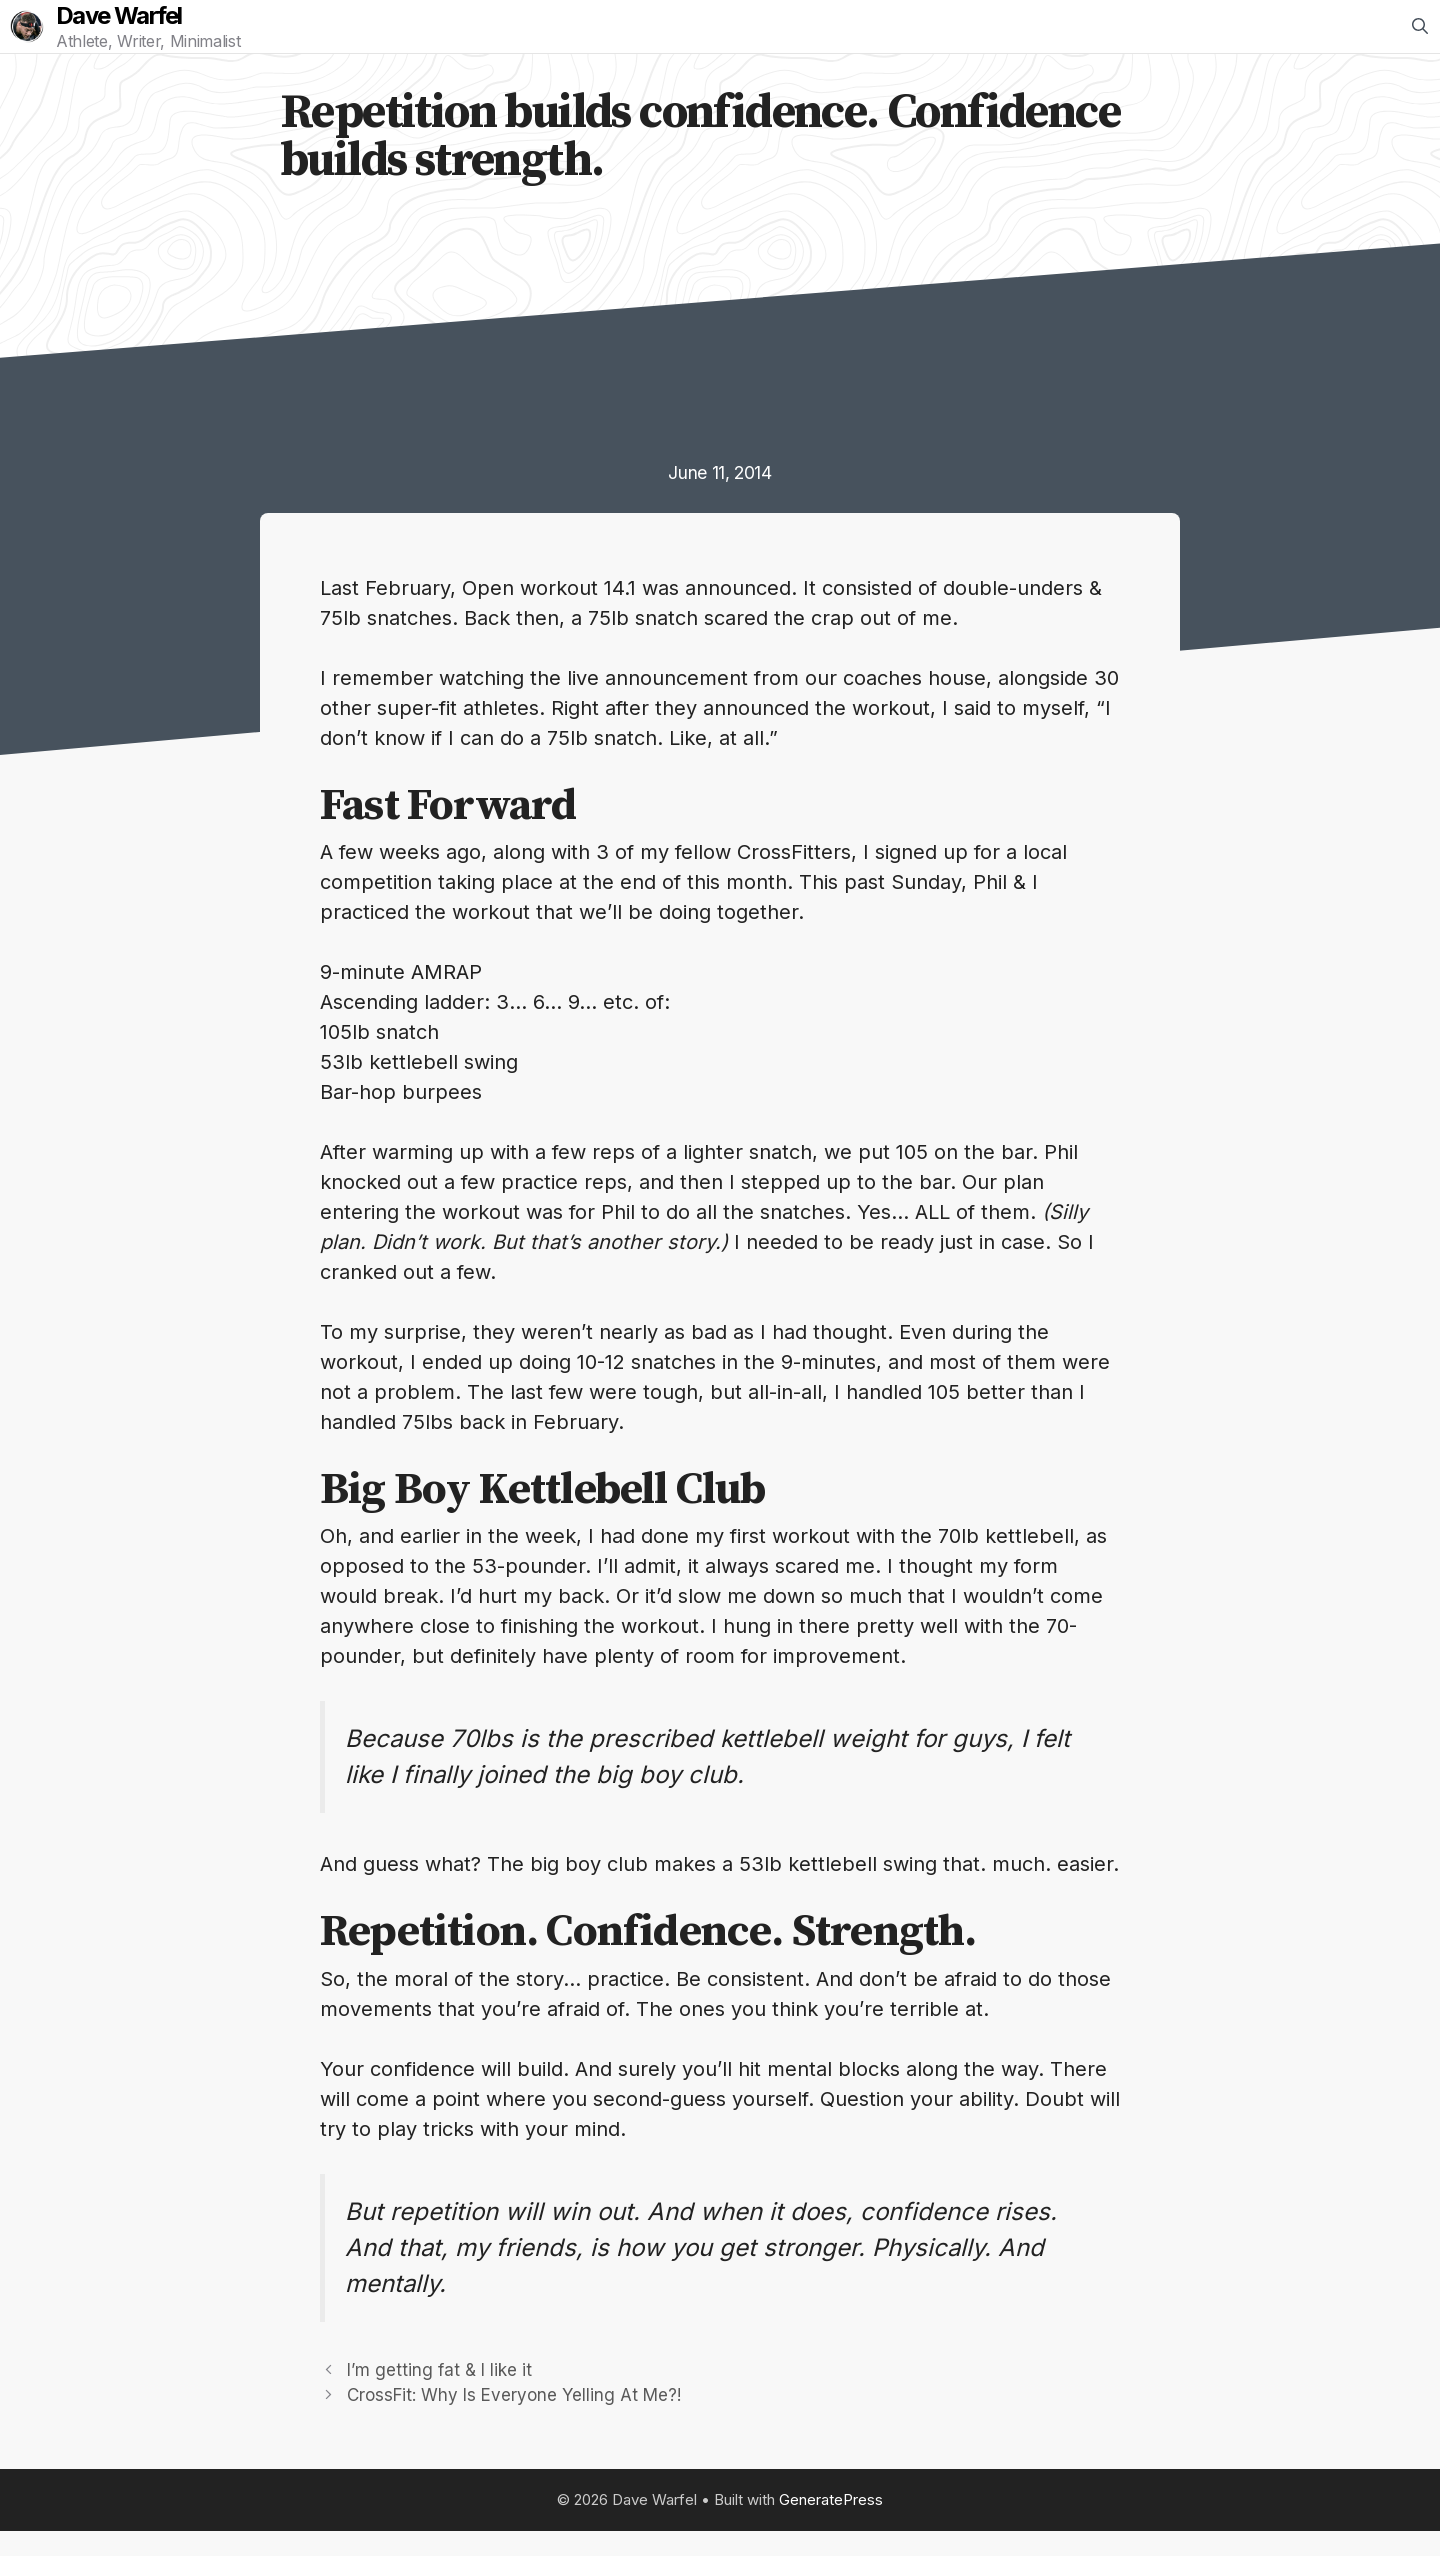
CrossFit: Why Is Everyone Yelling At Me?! (514, 2420)
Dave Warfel (144, 29)
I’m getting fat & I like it (439, 2395)
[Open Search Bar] (1420, 39)
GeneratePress (831, 2524)
